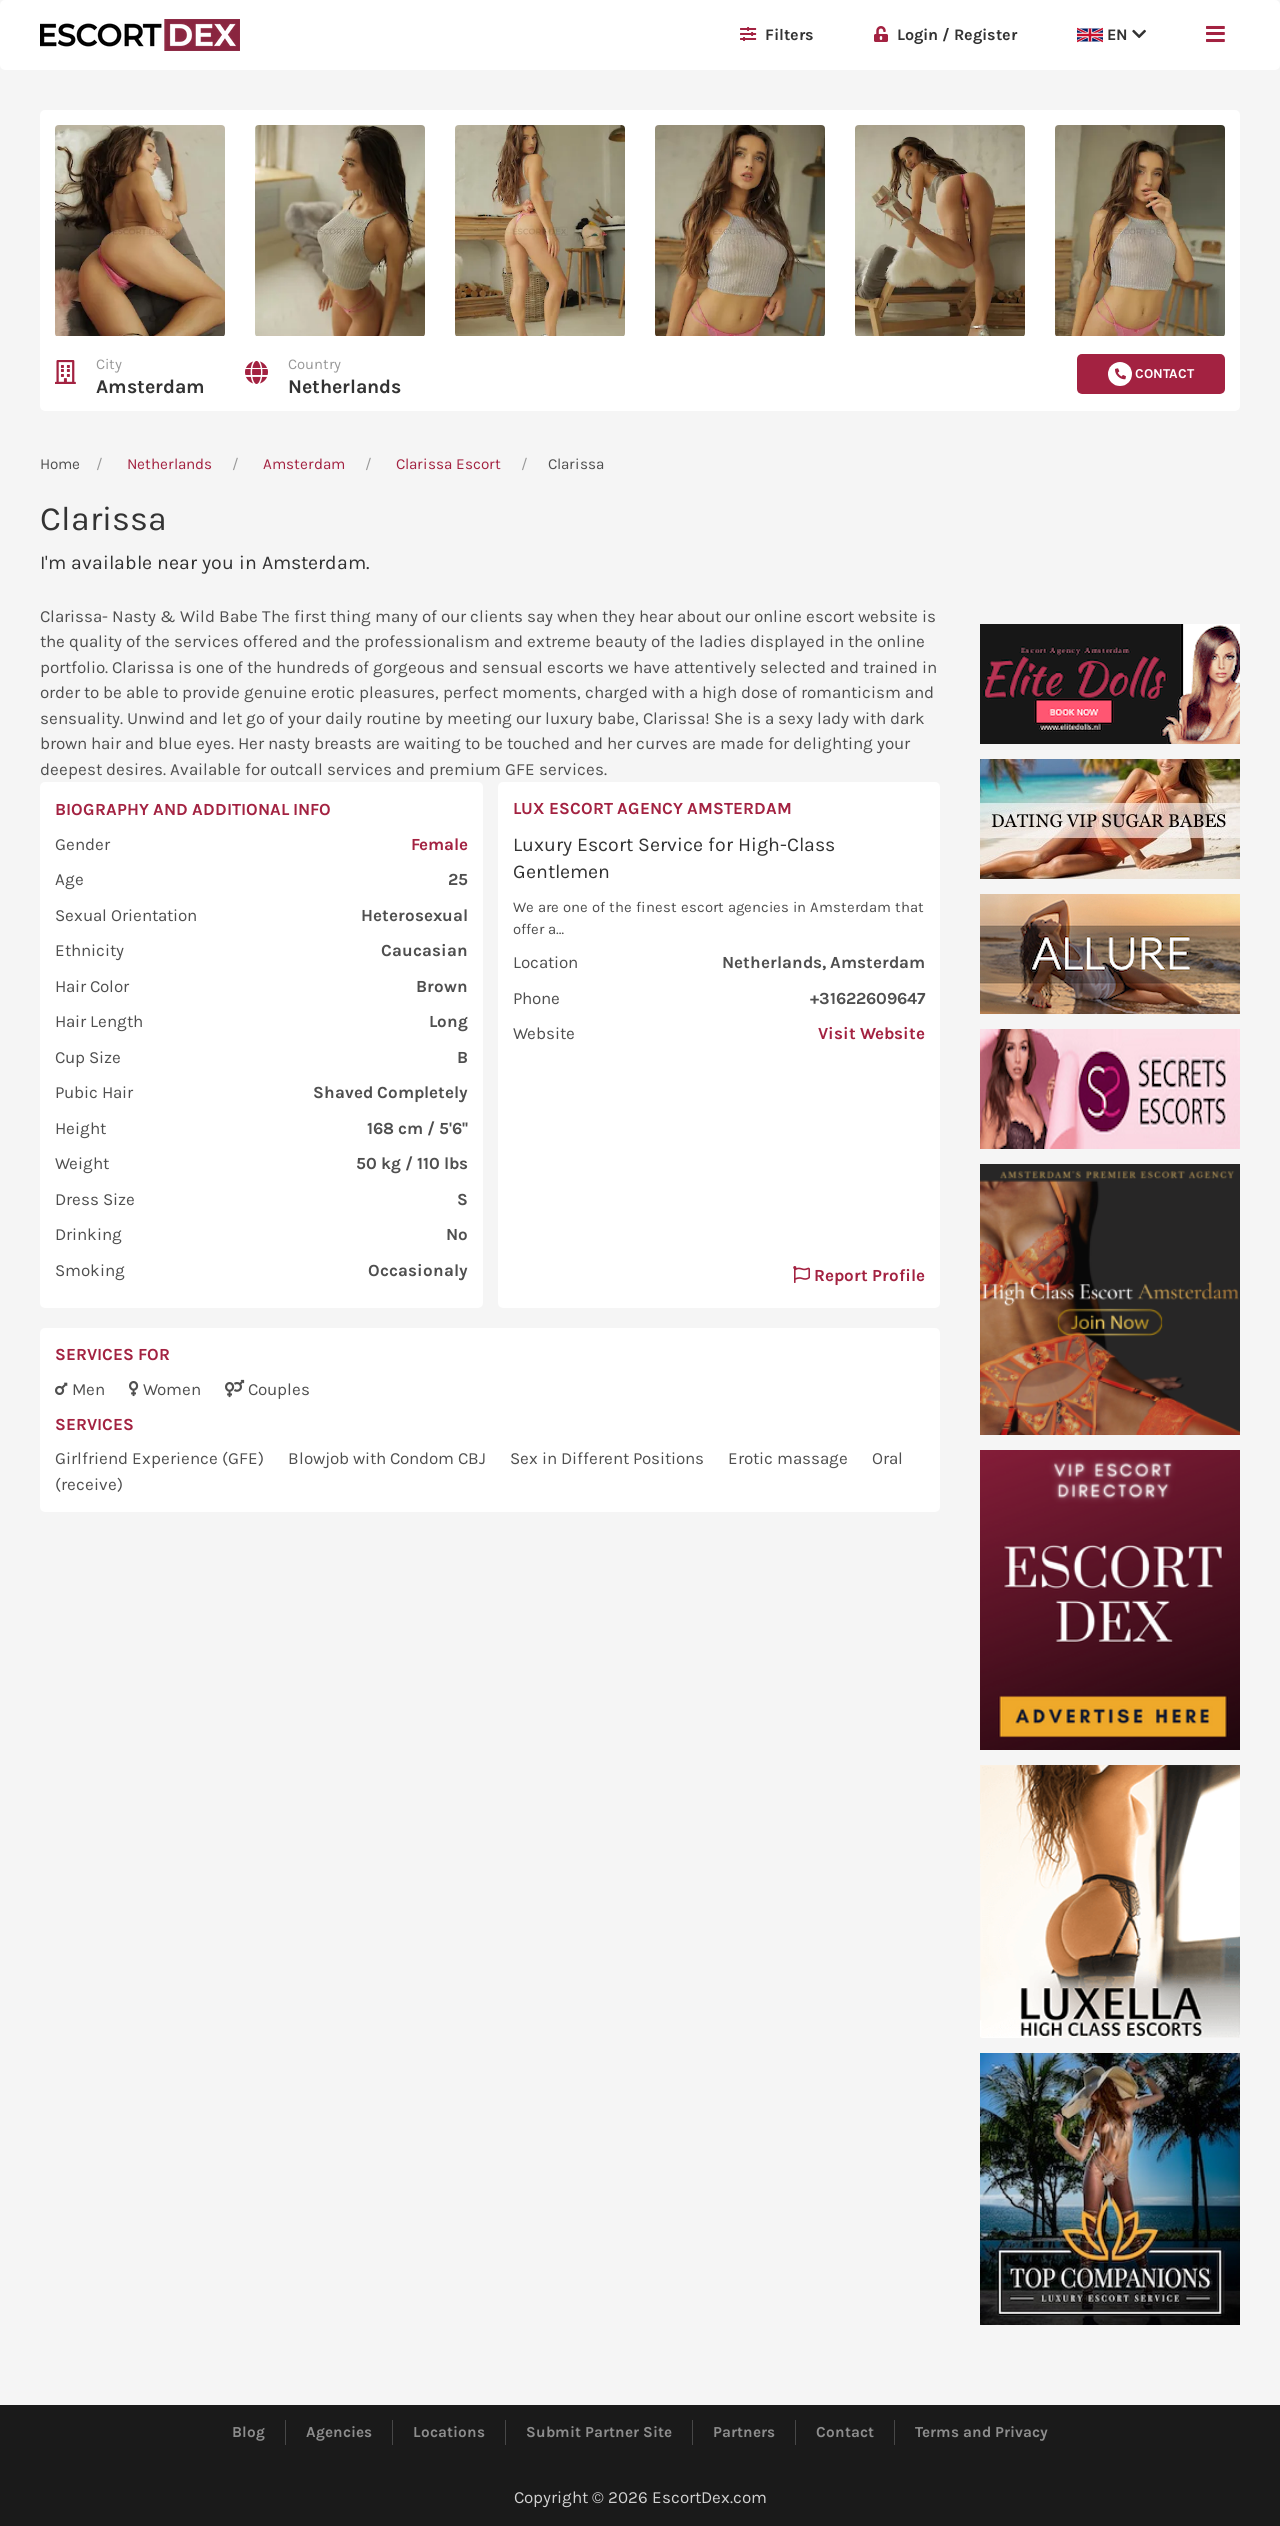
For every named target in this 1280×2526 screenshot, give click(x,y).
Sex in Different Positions (609, 1458)
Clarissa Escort (448, 464)
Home (60, 464)
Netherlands (344, 386)
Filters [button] (777, 34)
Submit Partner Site (599, 2432)
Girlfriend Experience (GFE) (161, 1458)
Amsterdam (150, 386)
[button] (1215, 35)
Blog (248, 2432)
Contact (845, 2432)
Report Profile (859, 1275)
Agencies (339, 2432)
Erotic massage (790, 1458)
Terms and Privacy (981, 2432)
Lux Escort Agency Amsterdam (652, 808)
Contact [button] (1151, 374)
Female (439, 844)
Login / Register (945, 34)
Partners (744, 2432)
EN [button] (1111, 34)
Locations (449, 2432)
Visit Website (871, 1033)
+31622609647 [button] (867, 998)
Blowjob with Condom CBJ (389, 1458)
